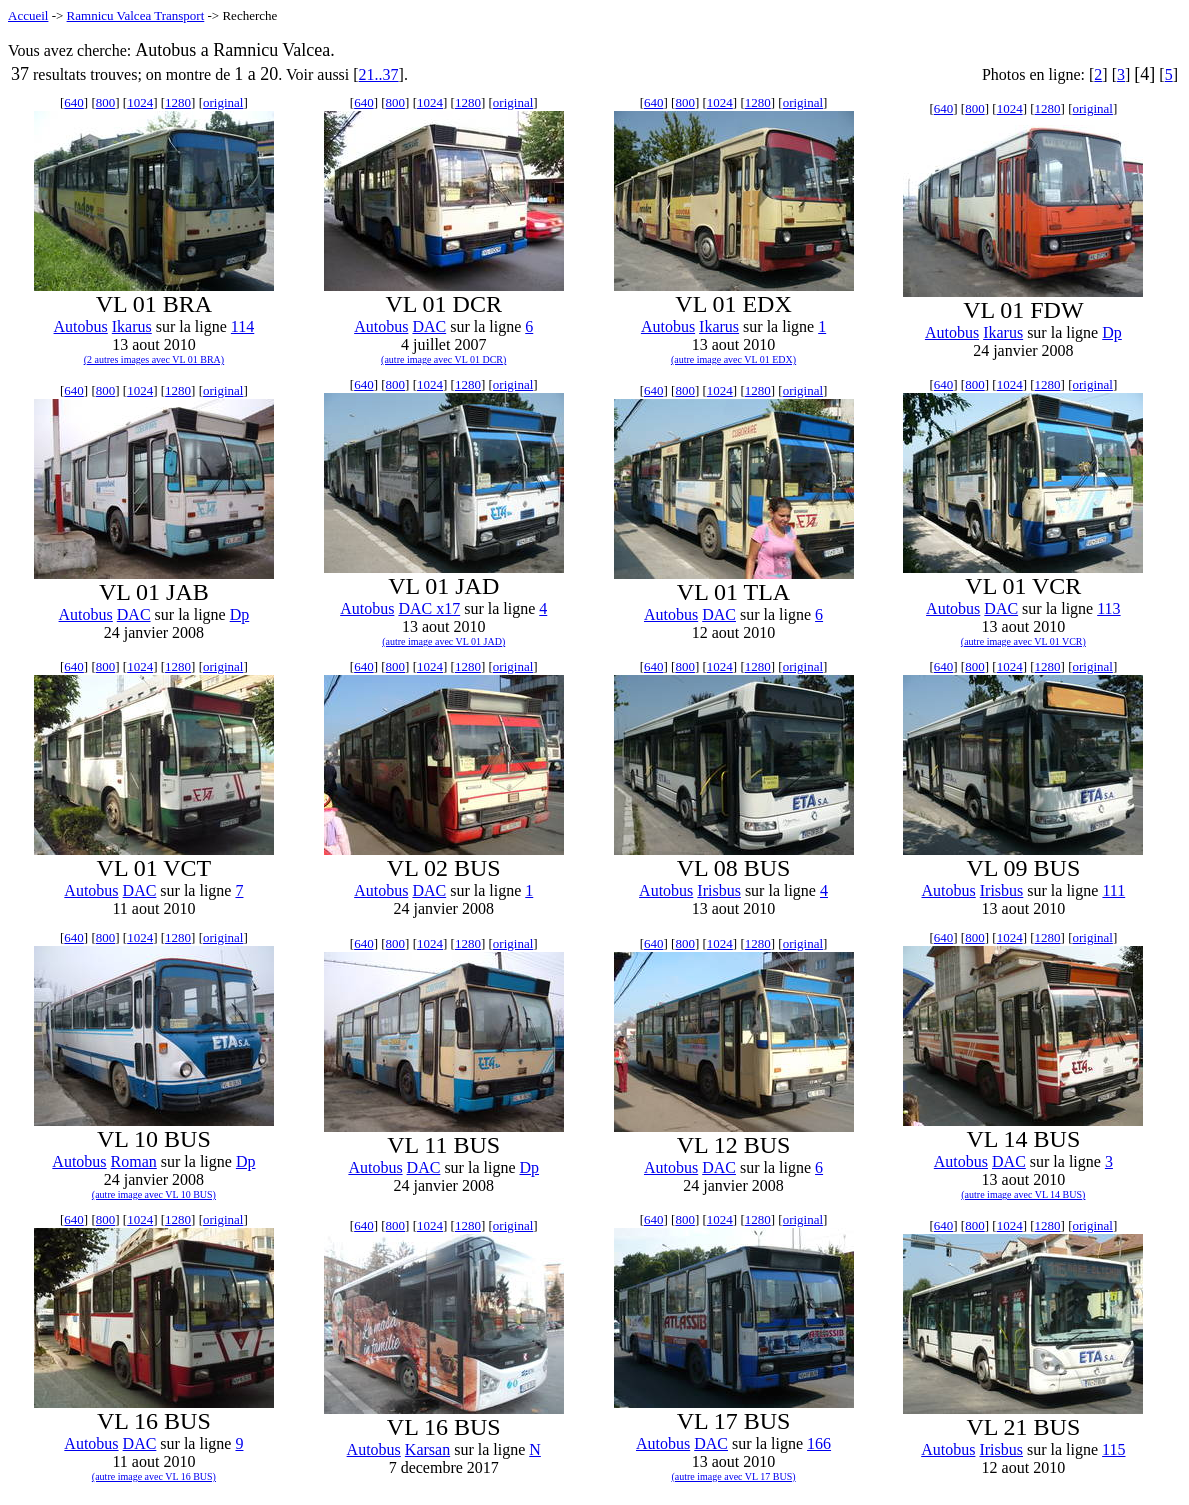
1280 (178, 102)
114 (242, 326)
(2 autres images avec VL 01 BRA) (154, 359)
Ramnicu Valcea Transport (136, 15)
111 (1113, 890)
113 (1108, 608)
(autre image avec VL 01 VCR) (1023, 641)
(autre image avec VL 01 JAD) (443, 641)
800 (106, 102)
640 (74, 102)
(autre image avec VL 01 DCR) (443, 359)
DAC (429, 326)
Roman (134, 1161)
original (223, 102)
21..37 (379, 74)
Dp (1112, 332)
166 (819, 1443)
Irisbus (719, 890)
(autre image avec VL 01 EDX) (733, 359)
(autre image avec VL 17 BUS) (733, 1476)
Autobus (81, 326)
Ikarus (132, 326)
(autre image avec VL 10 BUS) (154, 1194)
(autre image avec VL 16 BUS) (154, 1476)
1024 (140, 102)
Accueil (28, 15)
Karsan (427, 1449)
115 (1113, 1449)
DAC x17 (429, 608)
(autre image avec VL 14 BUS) (1023, 1194)
